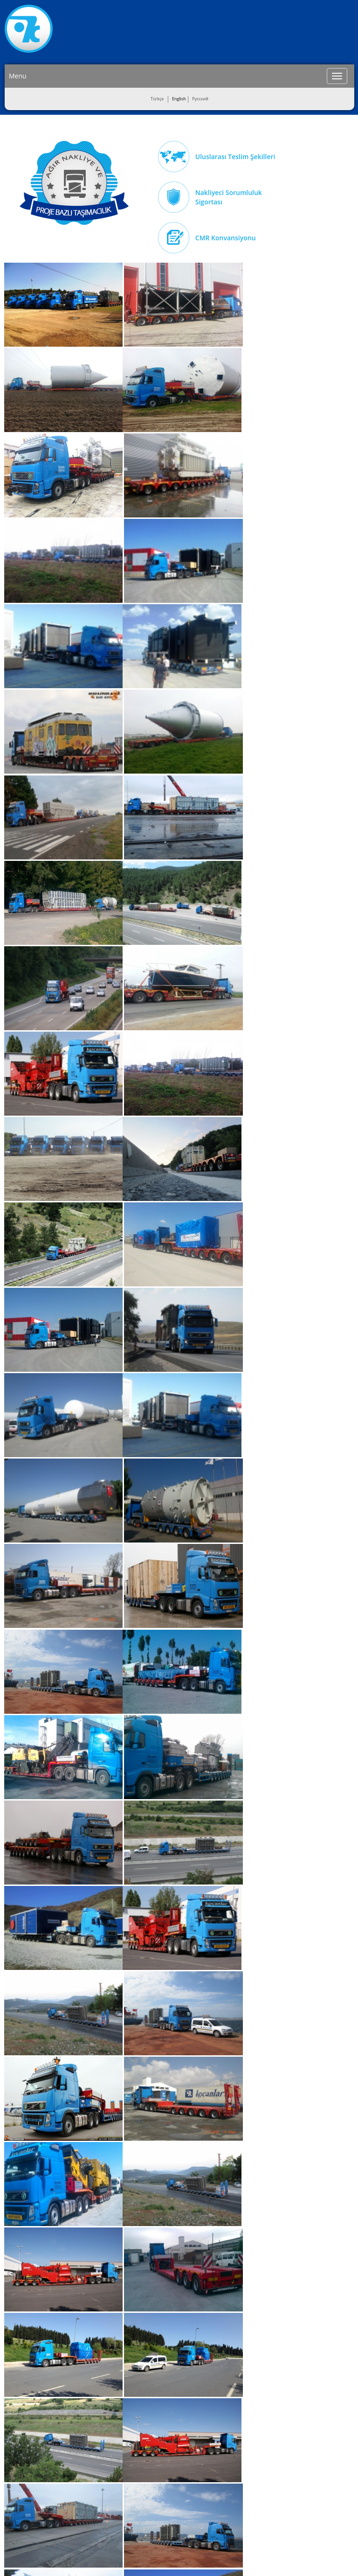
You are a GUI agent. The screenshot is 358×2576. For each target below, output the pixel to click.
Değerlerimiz (22, 2480)
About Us (17, 2443)
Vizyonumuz (21, 2467)
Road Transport (86, 2443)
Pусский (200, 99)
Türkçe (157, 99)
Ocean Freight (84, 2455)
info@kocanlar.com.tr (306, 2520)
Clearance (79, 2480)
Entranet (197, 2557)
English (179, 99)
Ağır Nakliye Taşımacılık (74, 183)
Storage (77, 2467)
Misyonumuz (22, 2455)
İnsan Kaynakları (26, 2492)
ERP (220, 2557)
